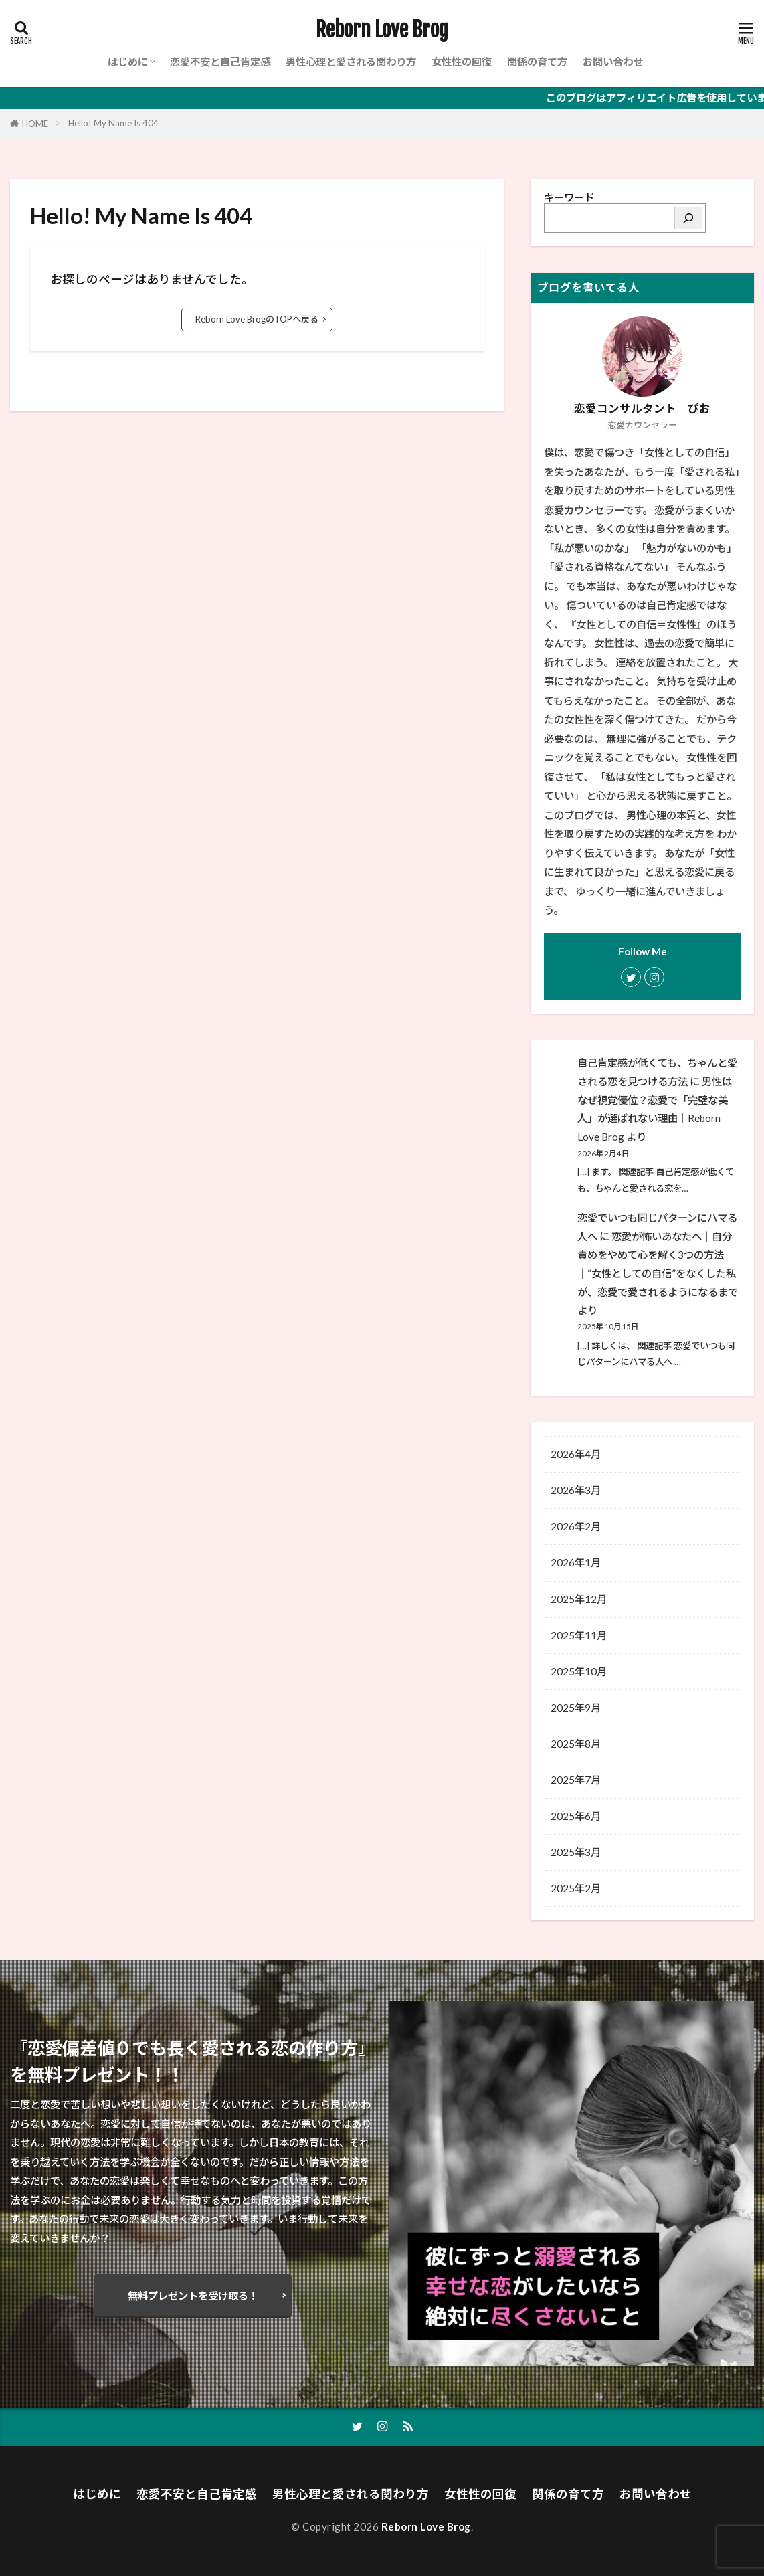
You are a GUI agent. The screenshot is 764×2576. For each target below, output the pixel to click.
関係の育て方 (537, 62)
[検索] (688, 218)
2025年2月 (576, 1888)
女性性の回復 (462, 62)
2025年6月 (576, 1816)
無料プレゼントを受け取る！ (193, 2296)
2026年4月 (576, 1454)
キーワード (569, 197)
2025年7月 (576, 1780)
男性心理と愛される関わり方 (351, 62)
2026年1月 (576, 1562)
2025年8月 (576, 1744)
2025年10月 (579, 1671)
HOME (35, 123)
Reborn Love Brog (382, 30)
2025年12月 (579, 1599)
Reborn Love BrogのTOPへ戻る (256, 319)
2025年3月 (576, 1852)
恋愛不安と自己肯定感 (220, 62)
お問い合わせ (613, 62)
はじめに (128, 62)
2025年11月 (579, 1635)
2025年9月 (576, 1707)
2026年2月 (576, 1526)
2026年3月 (576, 1490)
